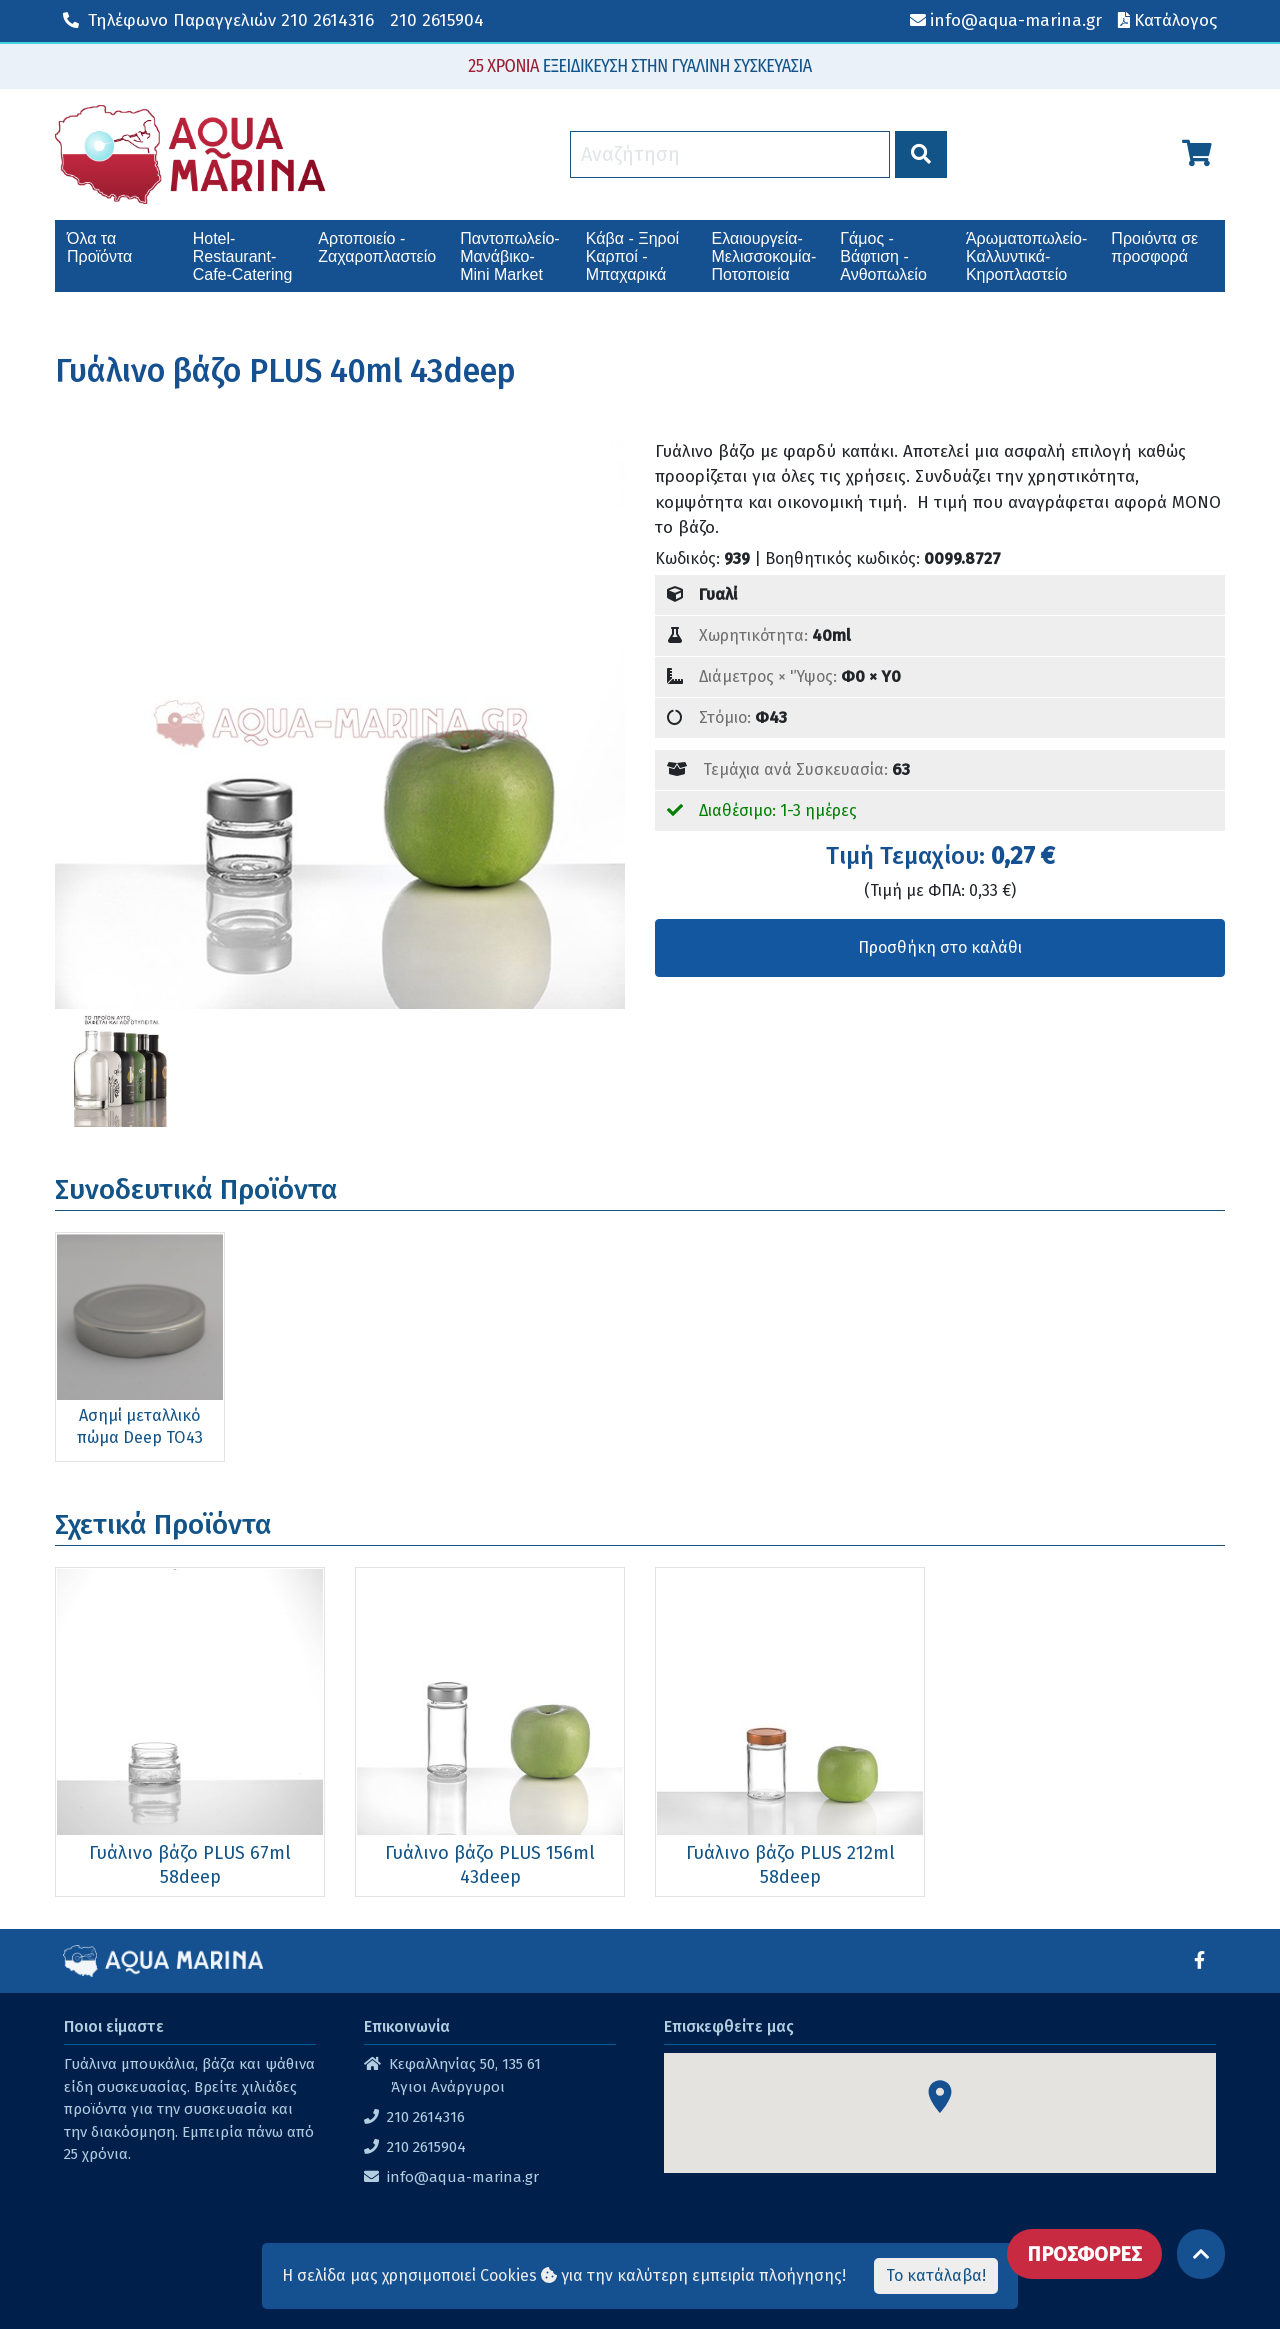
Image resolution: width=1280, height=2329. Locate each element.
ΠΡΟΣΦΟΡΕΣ (1084, 2254)
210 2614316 (218, 20)
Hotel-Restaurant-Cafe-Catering (243, 256)
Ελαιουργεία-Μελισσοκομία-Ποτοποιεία (764, 256)
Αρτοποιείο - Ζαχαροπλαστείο (377, 247)
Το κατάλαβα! (936, 2275)
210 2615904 (437, 20)
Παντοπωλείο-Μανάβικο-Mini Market (509, 256)
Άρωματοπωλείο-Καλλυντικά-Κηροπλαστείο (1026, 256)
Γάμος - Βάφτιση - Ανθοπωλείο (883, 256)
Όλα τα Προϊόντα (99, 247)
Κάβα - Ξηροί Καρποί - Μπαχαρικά (632, 256)
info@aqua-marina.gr (463, 2177)
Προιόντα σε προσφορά (1154, 247)
